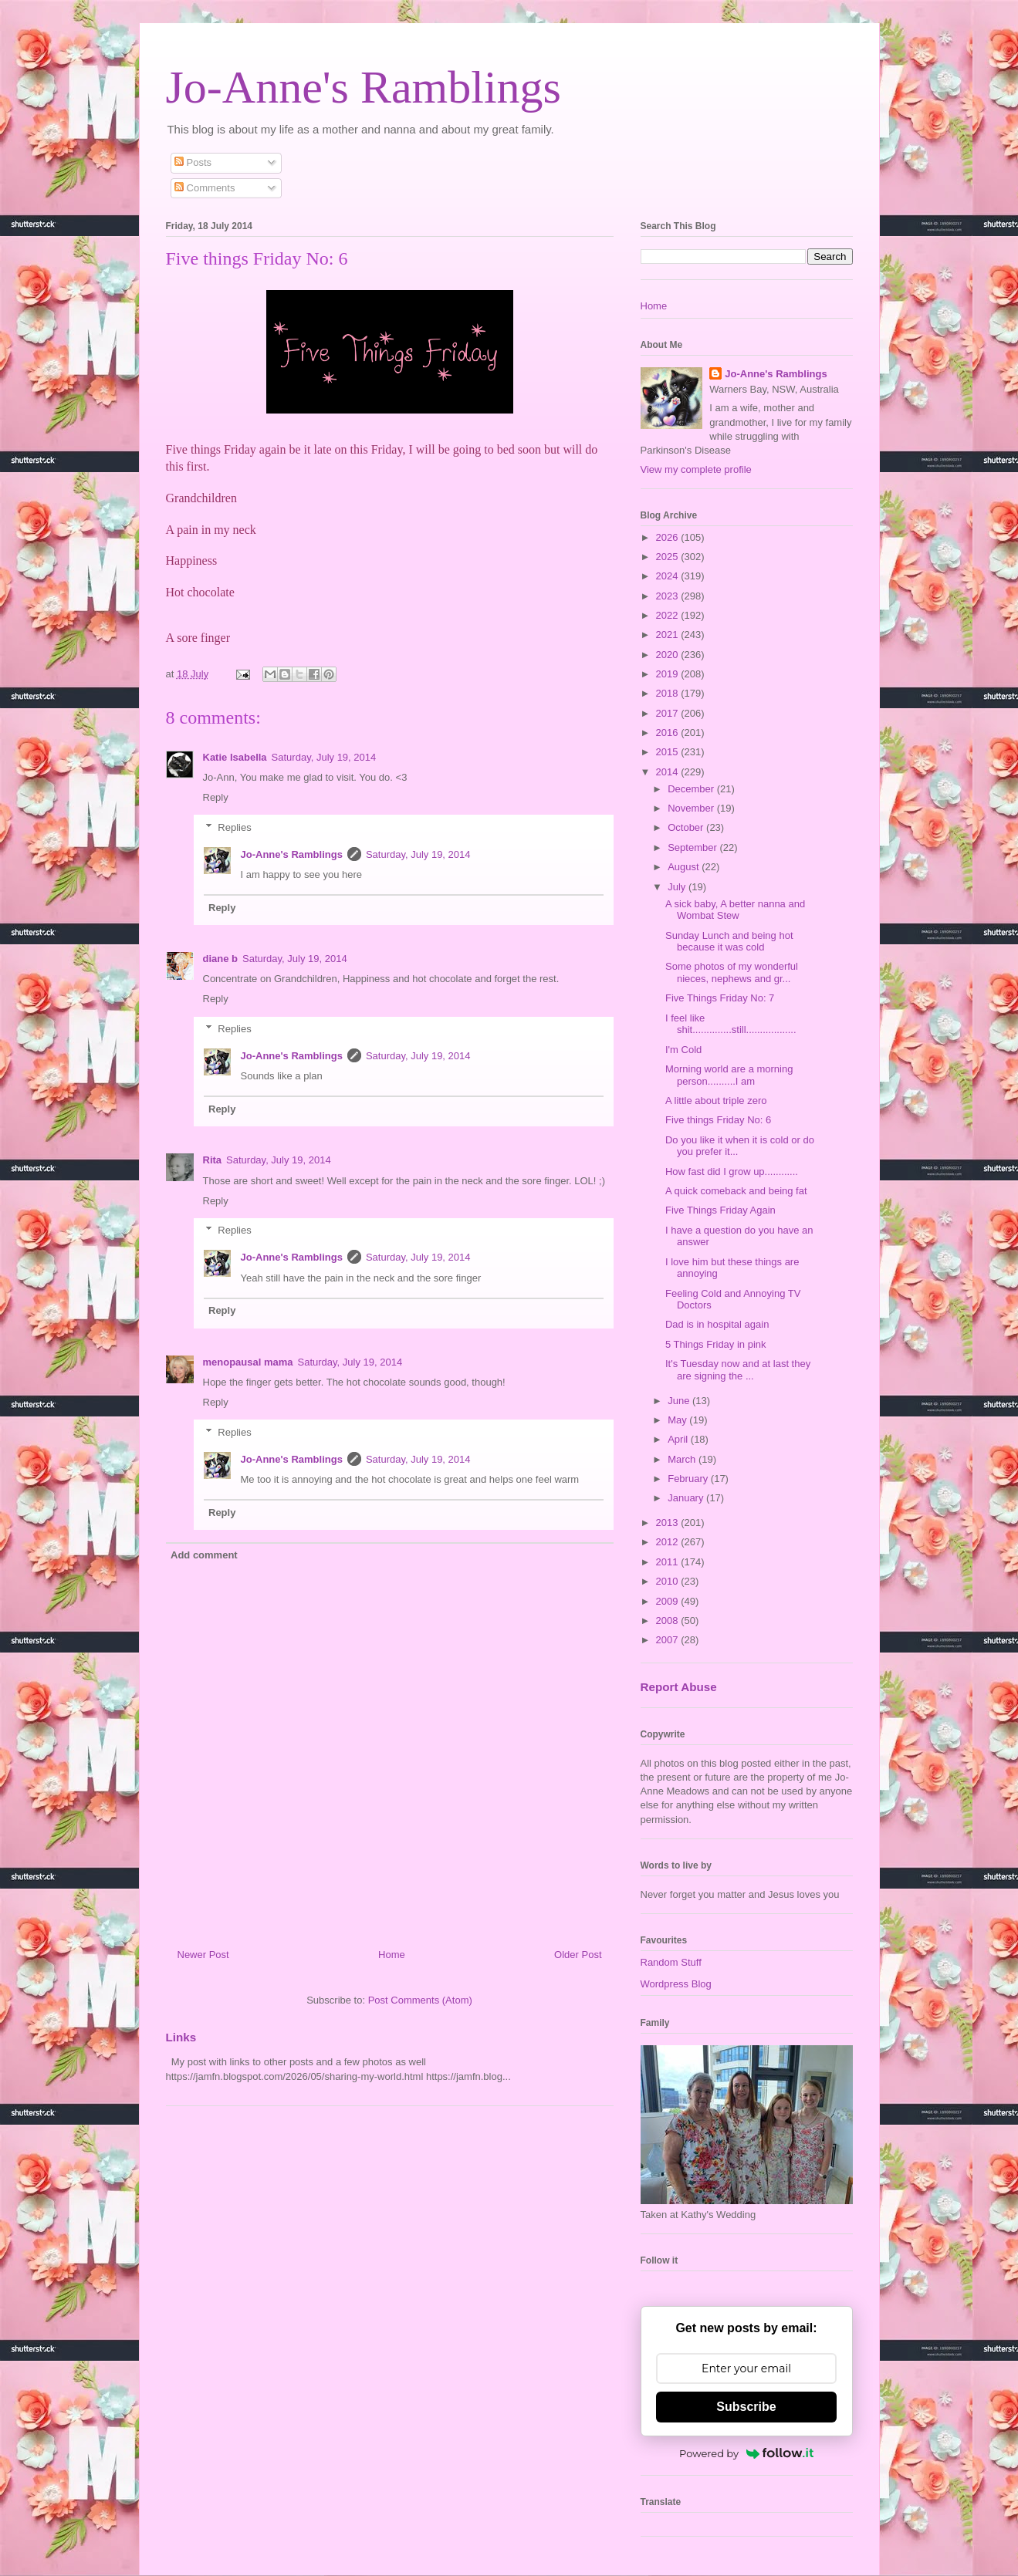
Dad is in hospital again (717, 1324)
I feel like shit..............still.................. (730, 1024)
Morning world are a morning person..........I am (729, 1075)
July (678, 887)
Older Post (577, 1954)
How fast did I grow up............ (731, 1171)
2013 (668, 1522)
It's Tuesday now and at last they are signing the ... (737, 1370)
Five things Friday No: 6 (718, 1120)
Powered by (746, 2453)
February (689, 1478)
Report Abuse (679, 1686)
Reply (215, 797)
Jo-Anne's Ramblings (363, 87)
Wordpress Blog (676, 1984)
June (680, 1400)
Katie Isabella (235, 757)
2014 (668, 772)
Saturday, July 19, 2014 (324, 757)
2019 (668, 674)
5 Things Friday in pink (715, 1344)
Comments (204, 188)
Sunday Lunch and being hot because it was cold (729, 942)
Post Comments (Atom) (420, 2000)
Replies (234, 827)
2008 (668, 1620)
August (685, 867)
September (693, 847)
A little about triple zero (716, 1100)
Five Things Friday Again (720, 1210)
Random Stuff (671, 1962)
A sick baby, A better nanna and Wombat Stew (735, 910)
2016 (668, 732)
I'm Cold (683, 1049)
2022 (668, 615)
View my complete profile (696, 469)
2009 (668, 1601)
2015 (668, 752)
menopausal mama (248, 1362)
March (683, 1459)
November (692, 808)
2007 (668, 1640)
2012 (668, 1542)
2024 (668, 576)
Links (181, 2037)
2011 (668, 1562)
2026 (668, 537)
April (679, 1439)
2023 (668, 596)
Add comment (204, 1555)
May (678, 1420)
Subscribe (746, 2406)
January (687, 1498)
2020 (668, 654)
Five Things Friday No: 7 (719, 998)
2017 (668, 713)
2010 (668, 1581)
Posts (192, 162)
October (687, 827)
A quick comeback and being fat (736, 1191)
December (692, 789)
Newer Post (203, 1954)
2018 (668, 693)
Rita (212, 1160)
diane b (220, 958)
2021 (668, 634)
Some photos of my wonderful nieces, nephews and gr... (731, 972)
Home (391, 1954)
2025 (668, 556)
